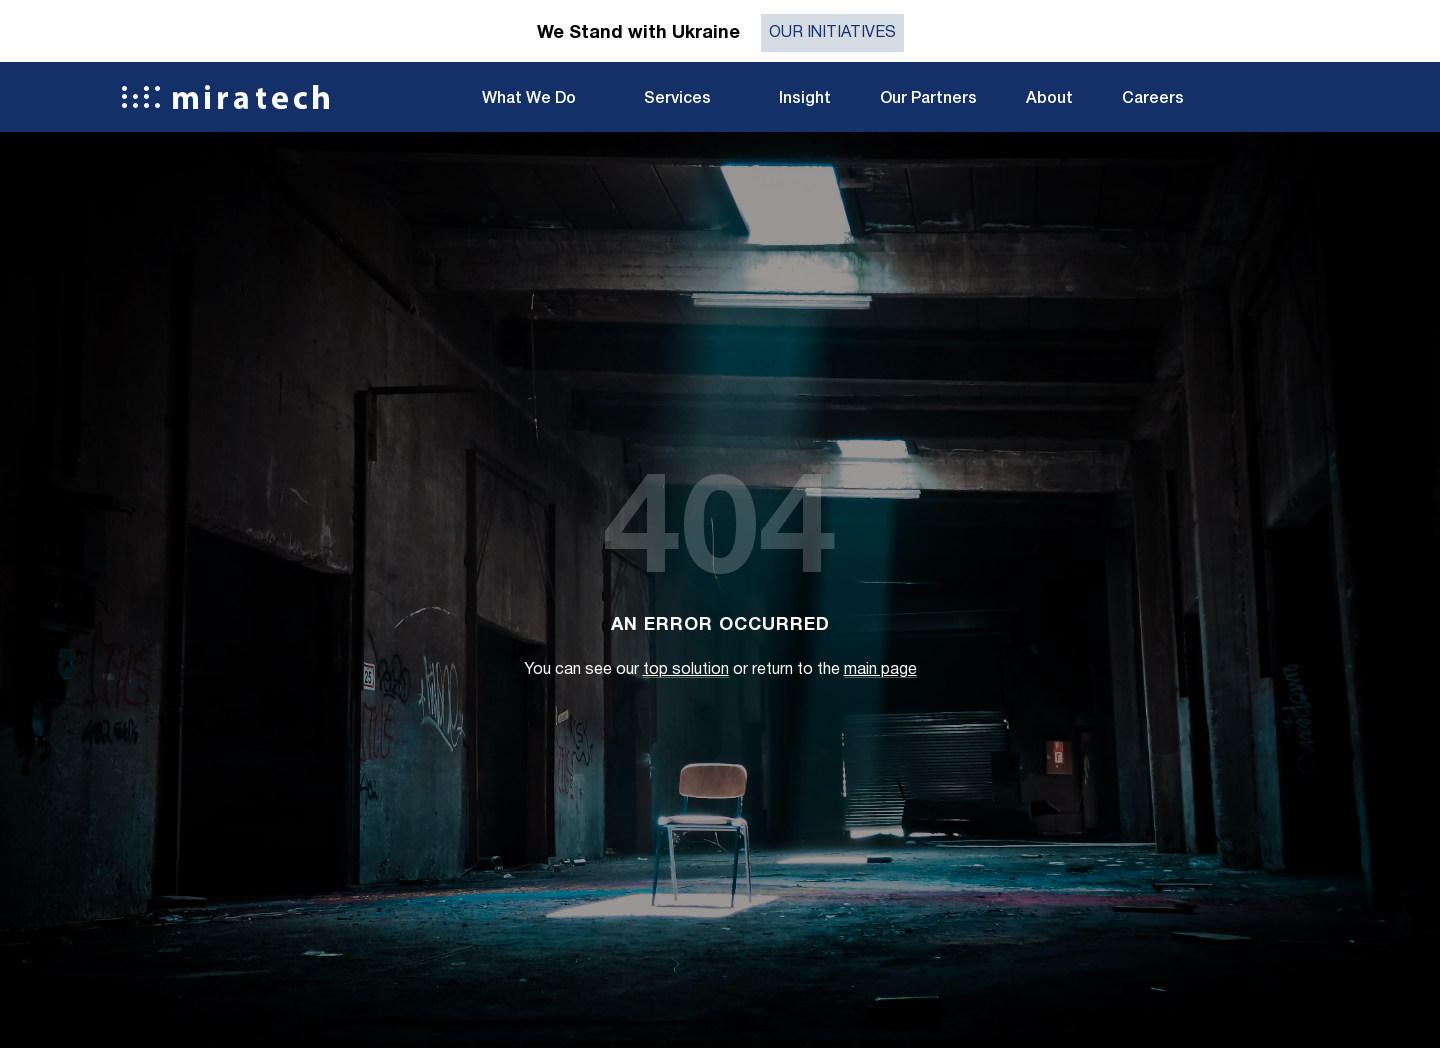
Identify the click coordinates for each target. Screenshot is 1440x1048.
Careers (1153, 99)
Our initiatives (832, 33)
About (1049, 99)
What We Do (529, 99)
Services (677, 99)
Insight (805, 99)
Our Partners (928, 99)
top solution (686, 670)
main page (880, 670)
